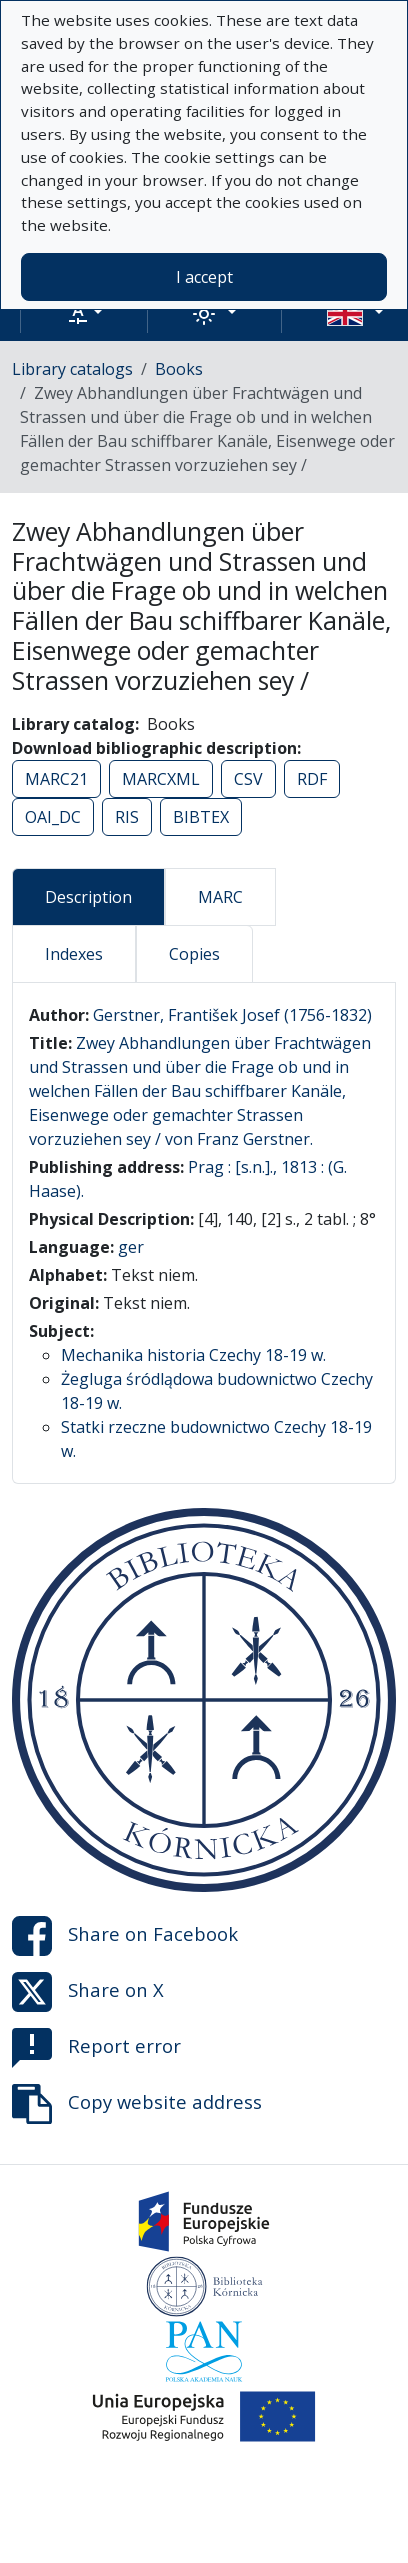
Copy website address (137, 2104)
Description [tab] (88, 897)
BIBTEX (201, 817)
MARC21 (56, 779)
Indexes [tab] (74, 954)
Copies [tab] (194, 954)
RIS (127, 817)
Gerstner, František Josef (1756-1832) (232, 1015)
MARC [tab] (220, 897)
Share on (125, 1936)
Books (179, 369)
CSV (248, 779)
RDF (312, 779)
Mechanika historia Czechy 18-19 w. (193, 1355)
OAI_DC (53, 817)
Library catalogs (72, 369)
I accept (204, 277)
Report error (96, 2048)
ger (131, 1247)
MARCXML (161, 779)
